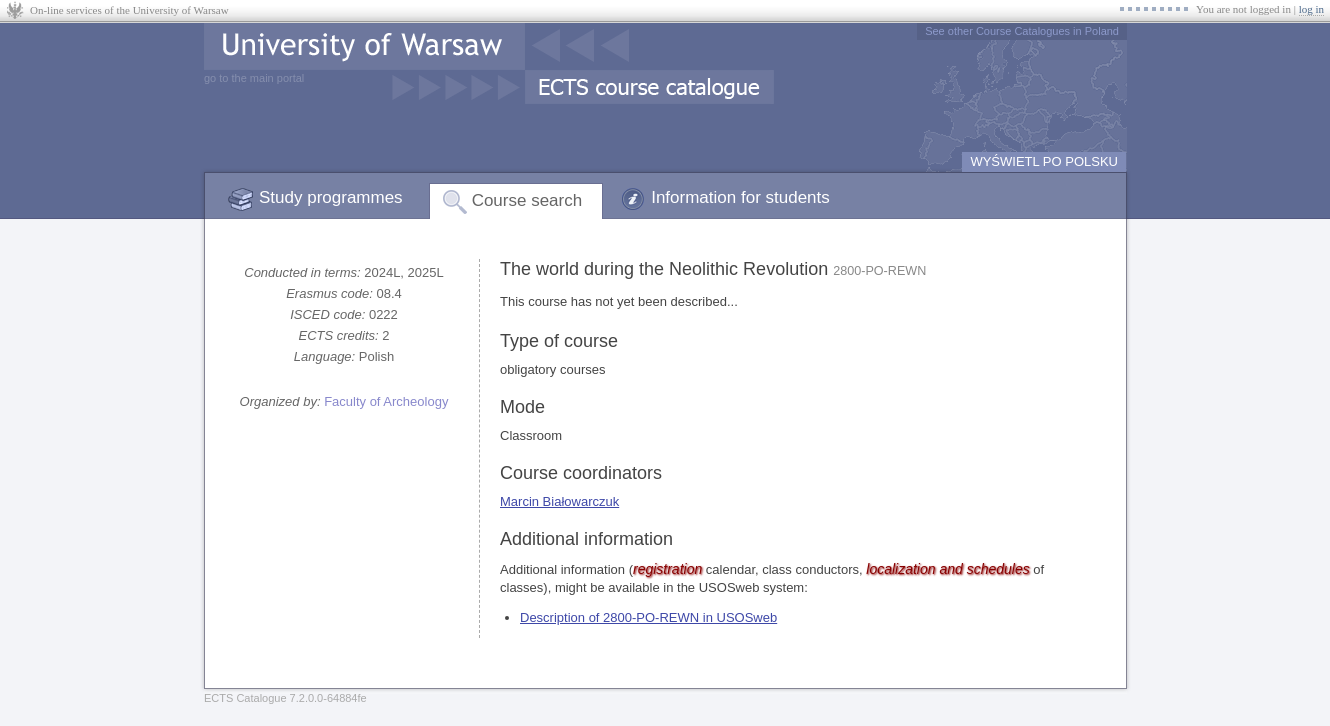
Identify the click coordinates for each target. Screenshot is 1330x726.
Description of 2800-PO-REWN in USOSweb (648, 617)
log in (1311, 9)
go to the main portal (254, 78)
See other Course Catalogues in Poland (1022, 31)
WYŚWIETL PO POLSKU (1044, 161)
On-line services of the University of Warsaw (129, 10)
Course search (527, 200)
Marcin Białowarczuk (559, 501)
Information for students (740, 197)
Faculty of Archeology (386, 401)
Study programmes (331, 197)
